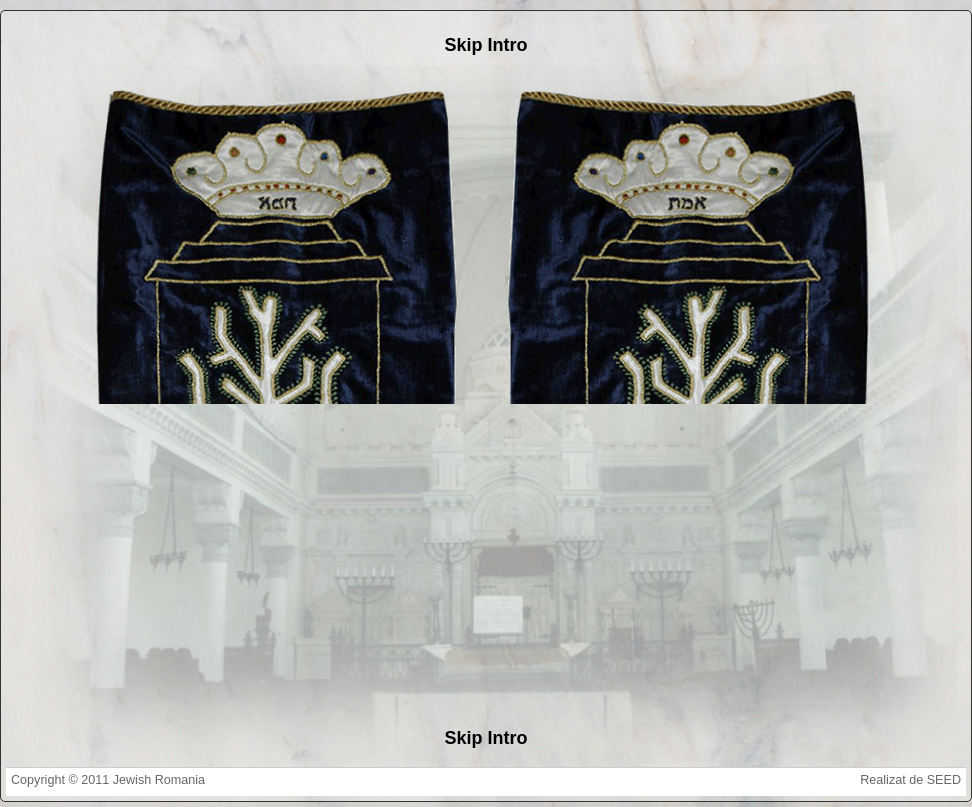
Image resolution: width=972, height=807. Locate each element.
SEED (944, 780)
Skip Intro (485, 45)
